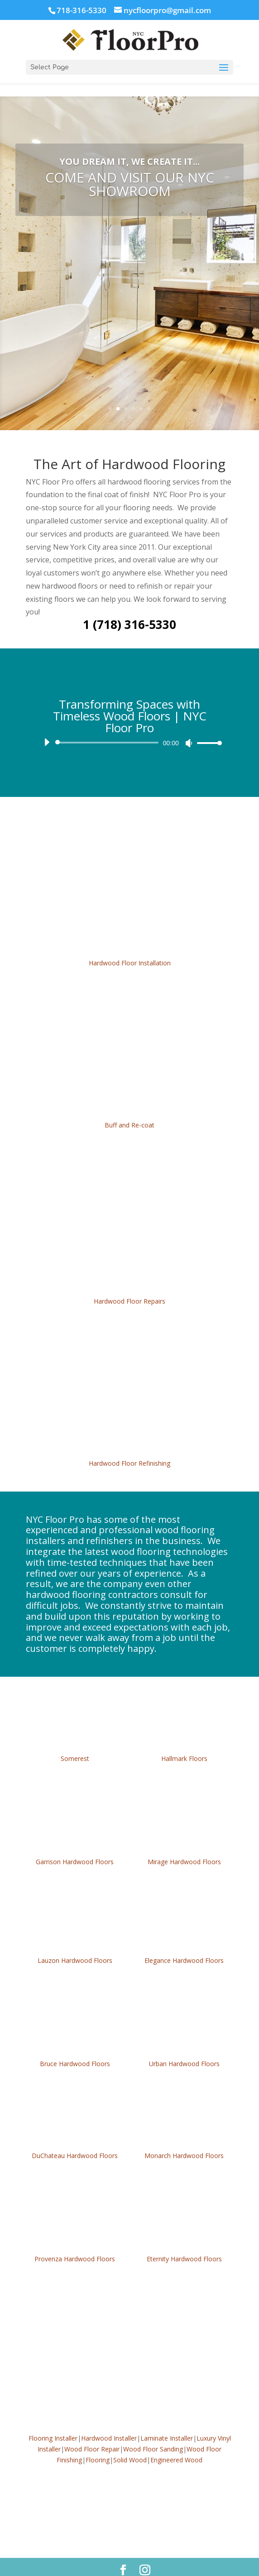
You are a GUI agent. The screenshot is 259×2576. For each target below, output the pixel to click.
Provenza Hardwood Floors (74, 2237)
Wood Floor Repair (92, 2427)
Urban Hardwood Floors (184, 2042)
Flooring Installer (53, 2417)
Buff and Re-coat (129, 1103)
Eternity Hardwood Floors (184, 2237)
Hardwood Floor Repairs (129, 1280)
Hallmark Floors (184, 1737)
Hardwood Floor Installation (130, 941)
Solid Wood (130, 2438)
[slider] (108, 721)
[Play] (46, 721)
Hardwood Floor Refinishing (129, 1442)
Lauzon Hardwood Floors (75, 1939)
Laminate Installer (166, 2417)
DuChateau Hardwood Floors (75, 2134)
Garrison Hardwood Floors (75, 1840)
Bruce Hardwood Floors (75, 2042)
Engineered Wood (176, 2438)
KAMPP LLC (158, 2563)
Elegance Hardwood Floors (184, 1939)
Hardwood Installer (109, 2417)
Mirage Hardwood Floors (184, 1840)
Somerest (75, 1737)
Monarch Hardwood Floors (184, 2134)
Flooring (98, 2438)
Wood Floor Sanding (153, 2427)
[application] (129, 721)
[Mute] (189, 722)
